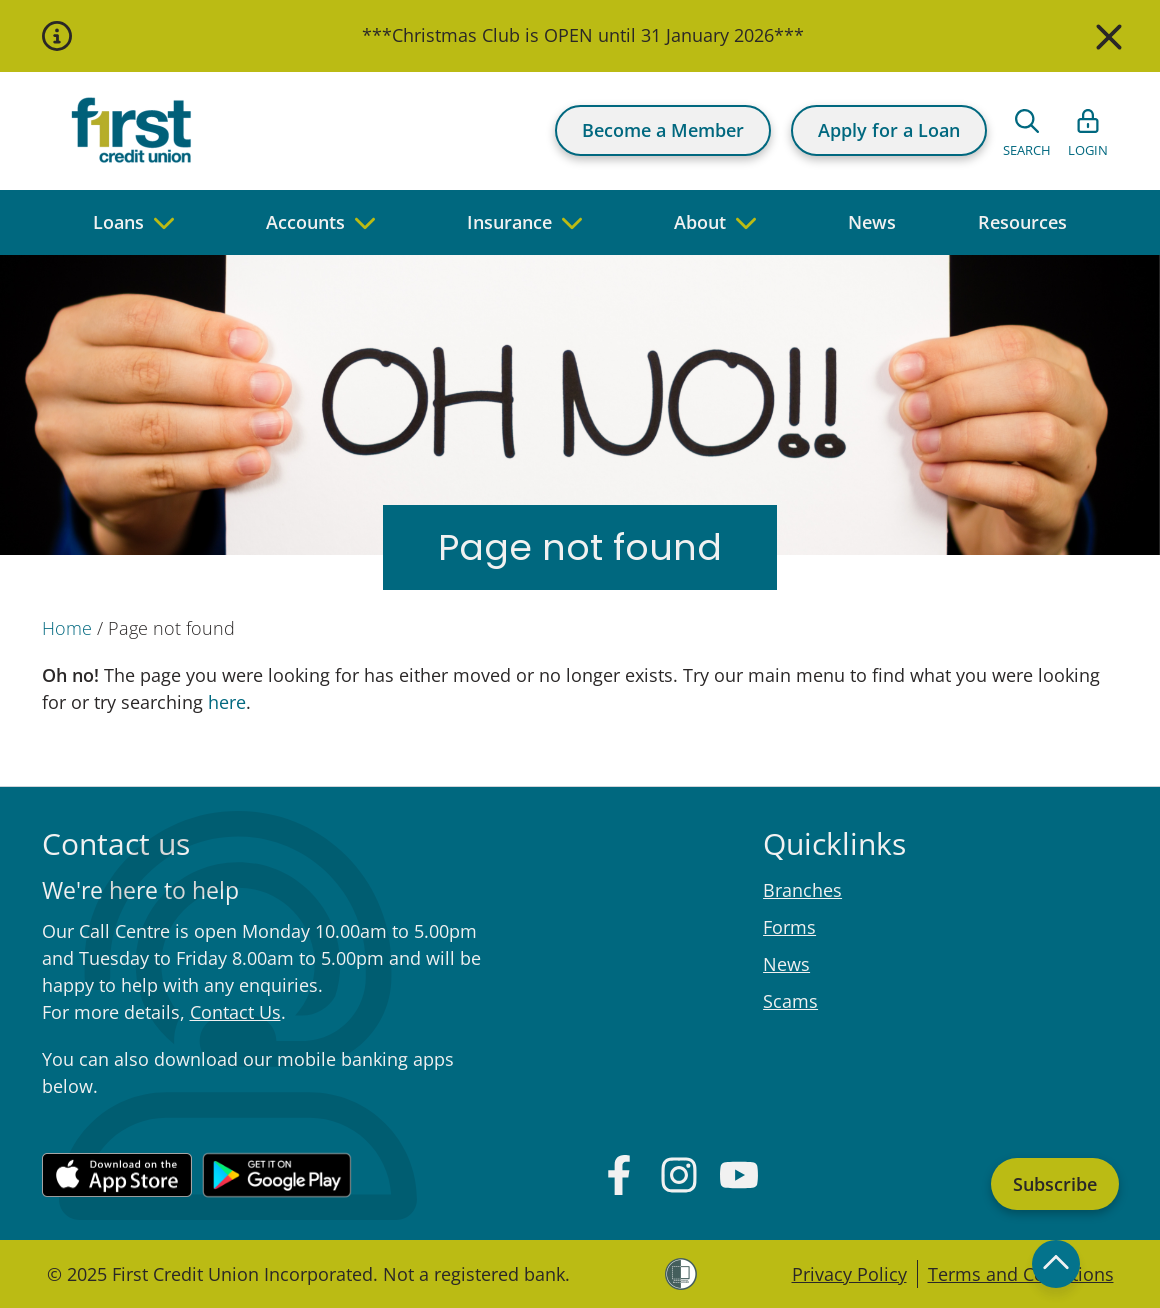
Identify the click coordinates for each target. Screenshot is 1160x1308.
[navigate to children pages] (164, 222)
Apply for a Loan (889, 130)
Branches (802, 890)
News (786, 964)
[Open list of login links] (1088, 131)
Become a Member (663, 130)
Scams (790, 1001)
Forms (789, 927)
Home (67, 628)
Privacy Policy (849, 1274)
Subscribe (1055, 1184)
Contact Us (235, 1012)
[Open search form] (1027, 131)
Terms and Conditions (1021, 1274)
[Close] (1106, 36)
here (224, 702)
